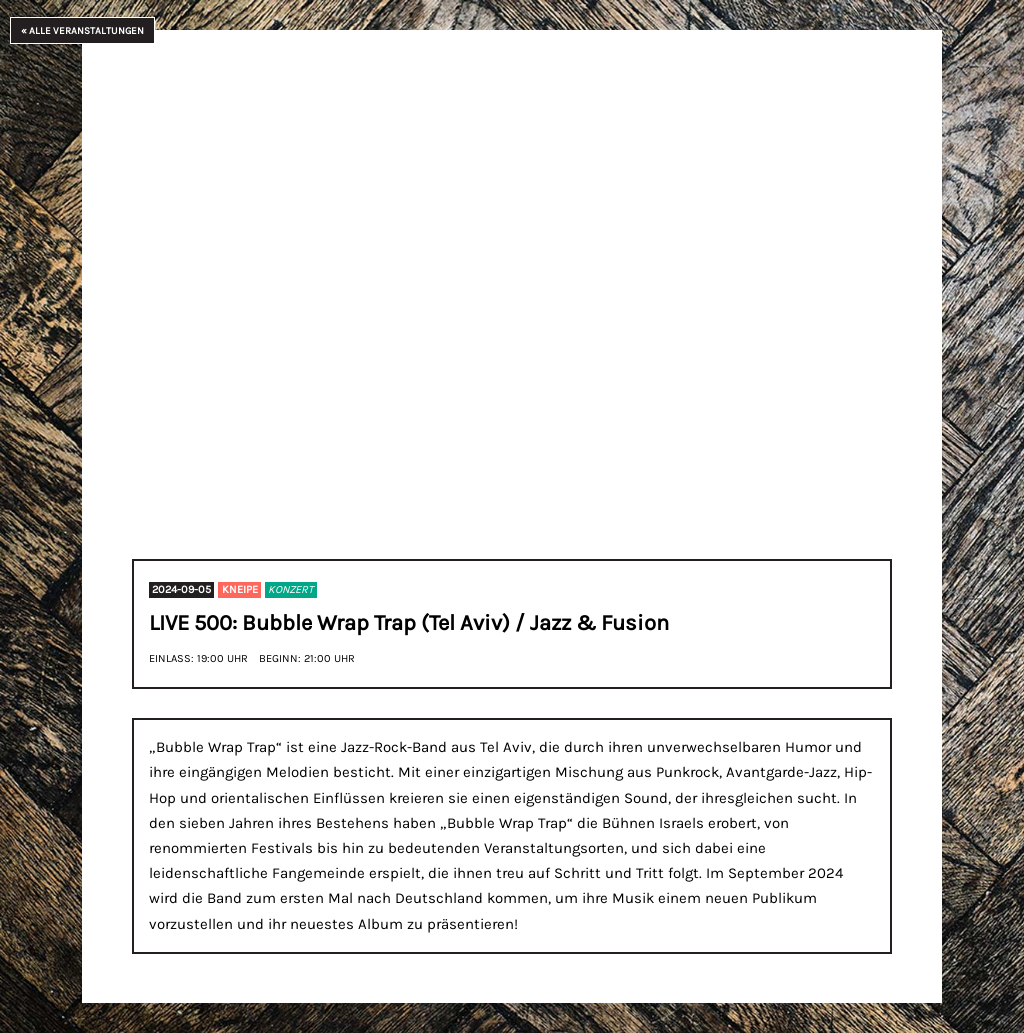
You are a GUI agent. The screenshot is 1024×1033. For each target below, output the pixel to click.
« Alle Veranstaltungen (82, 30)
